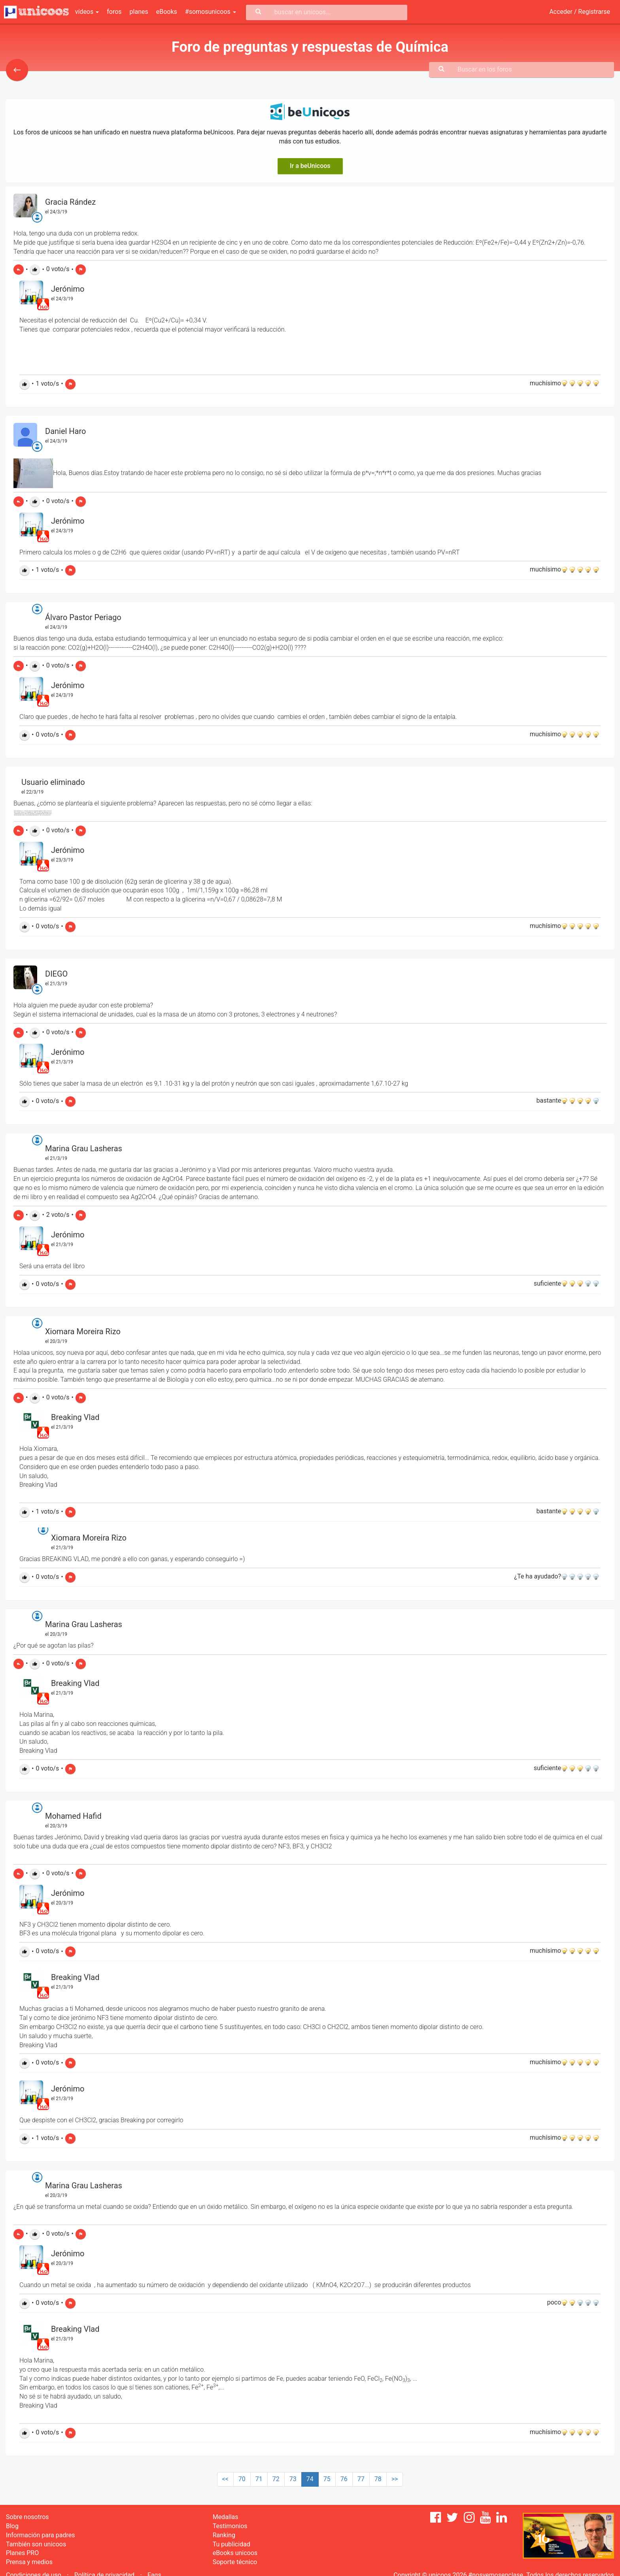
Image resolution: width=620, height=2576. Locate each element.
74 (310, 2479)
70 (242, 2479)
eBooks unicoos (235, 2553)
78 (378, 2479)
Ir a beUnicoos (310, 166)
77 (361, 2479)
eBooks (166, 11)
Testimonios (230, 2526)
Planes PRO (22, 2553)
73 (293, 2479)
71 (259, 2479)
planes (139, 11)
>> (394, 2479)
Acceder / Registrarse (579, 11)
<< (225, 2479)
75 (327, 2479)
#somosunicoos (210, 11)
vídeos (87, 11)
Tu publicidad (231, 2544)
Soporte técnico (235, 2562)
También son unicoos (36, 2544)
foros (114, 11)
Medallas (225, 2517)
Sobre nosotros (27, 2517)
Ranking (224, 2535)
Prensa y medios (29, 2562)
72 (276, 2479)
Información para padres (40, 2535)
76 (344, 2479)
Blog (12, 2526)
